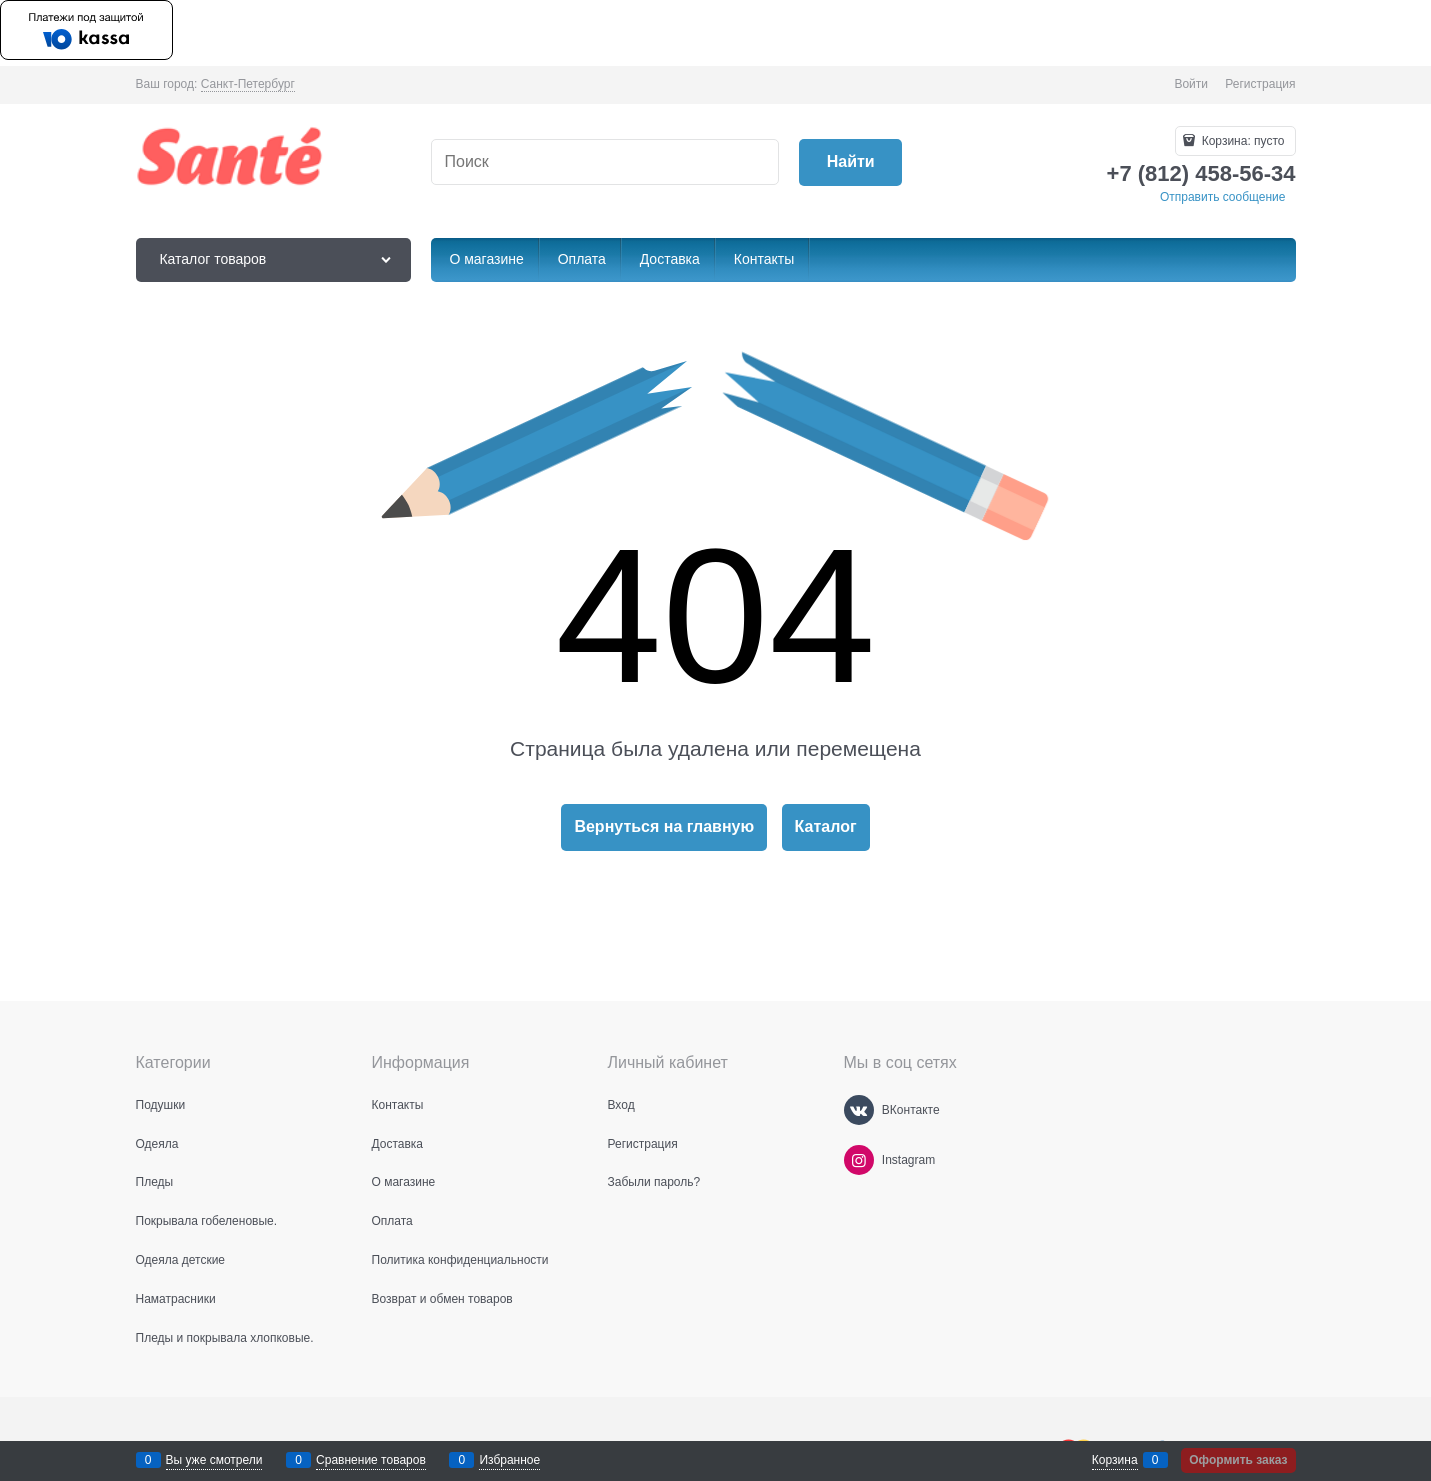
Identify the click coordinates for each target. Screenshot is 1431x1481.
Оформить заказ (1238, 1460)
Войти (1191, 84)
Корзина (1115, 1460)
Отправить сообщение (1223, 197)
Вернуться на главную (664, 826)
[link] (248, 84)
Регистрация (1260, 84)
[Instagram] (859, 1160)
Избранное (509, 1460)
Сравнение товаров (371, 1460)
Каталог (826, 826)
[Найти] (850, 162)
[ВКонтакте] (859, 1110)
